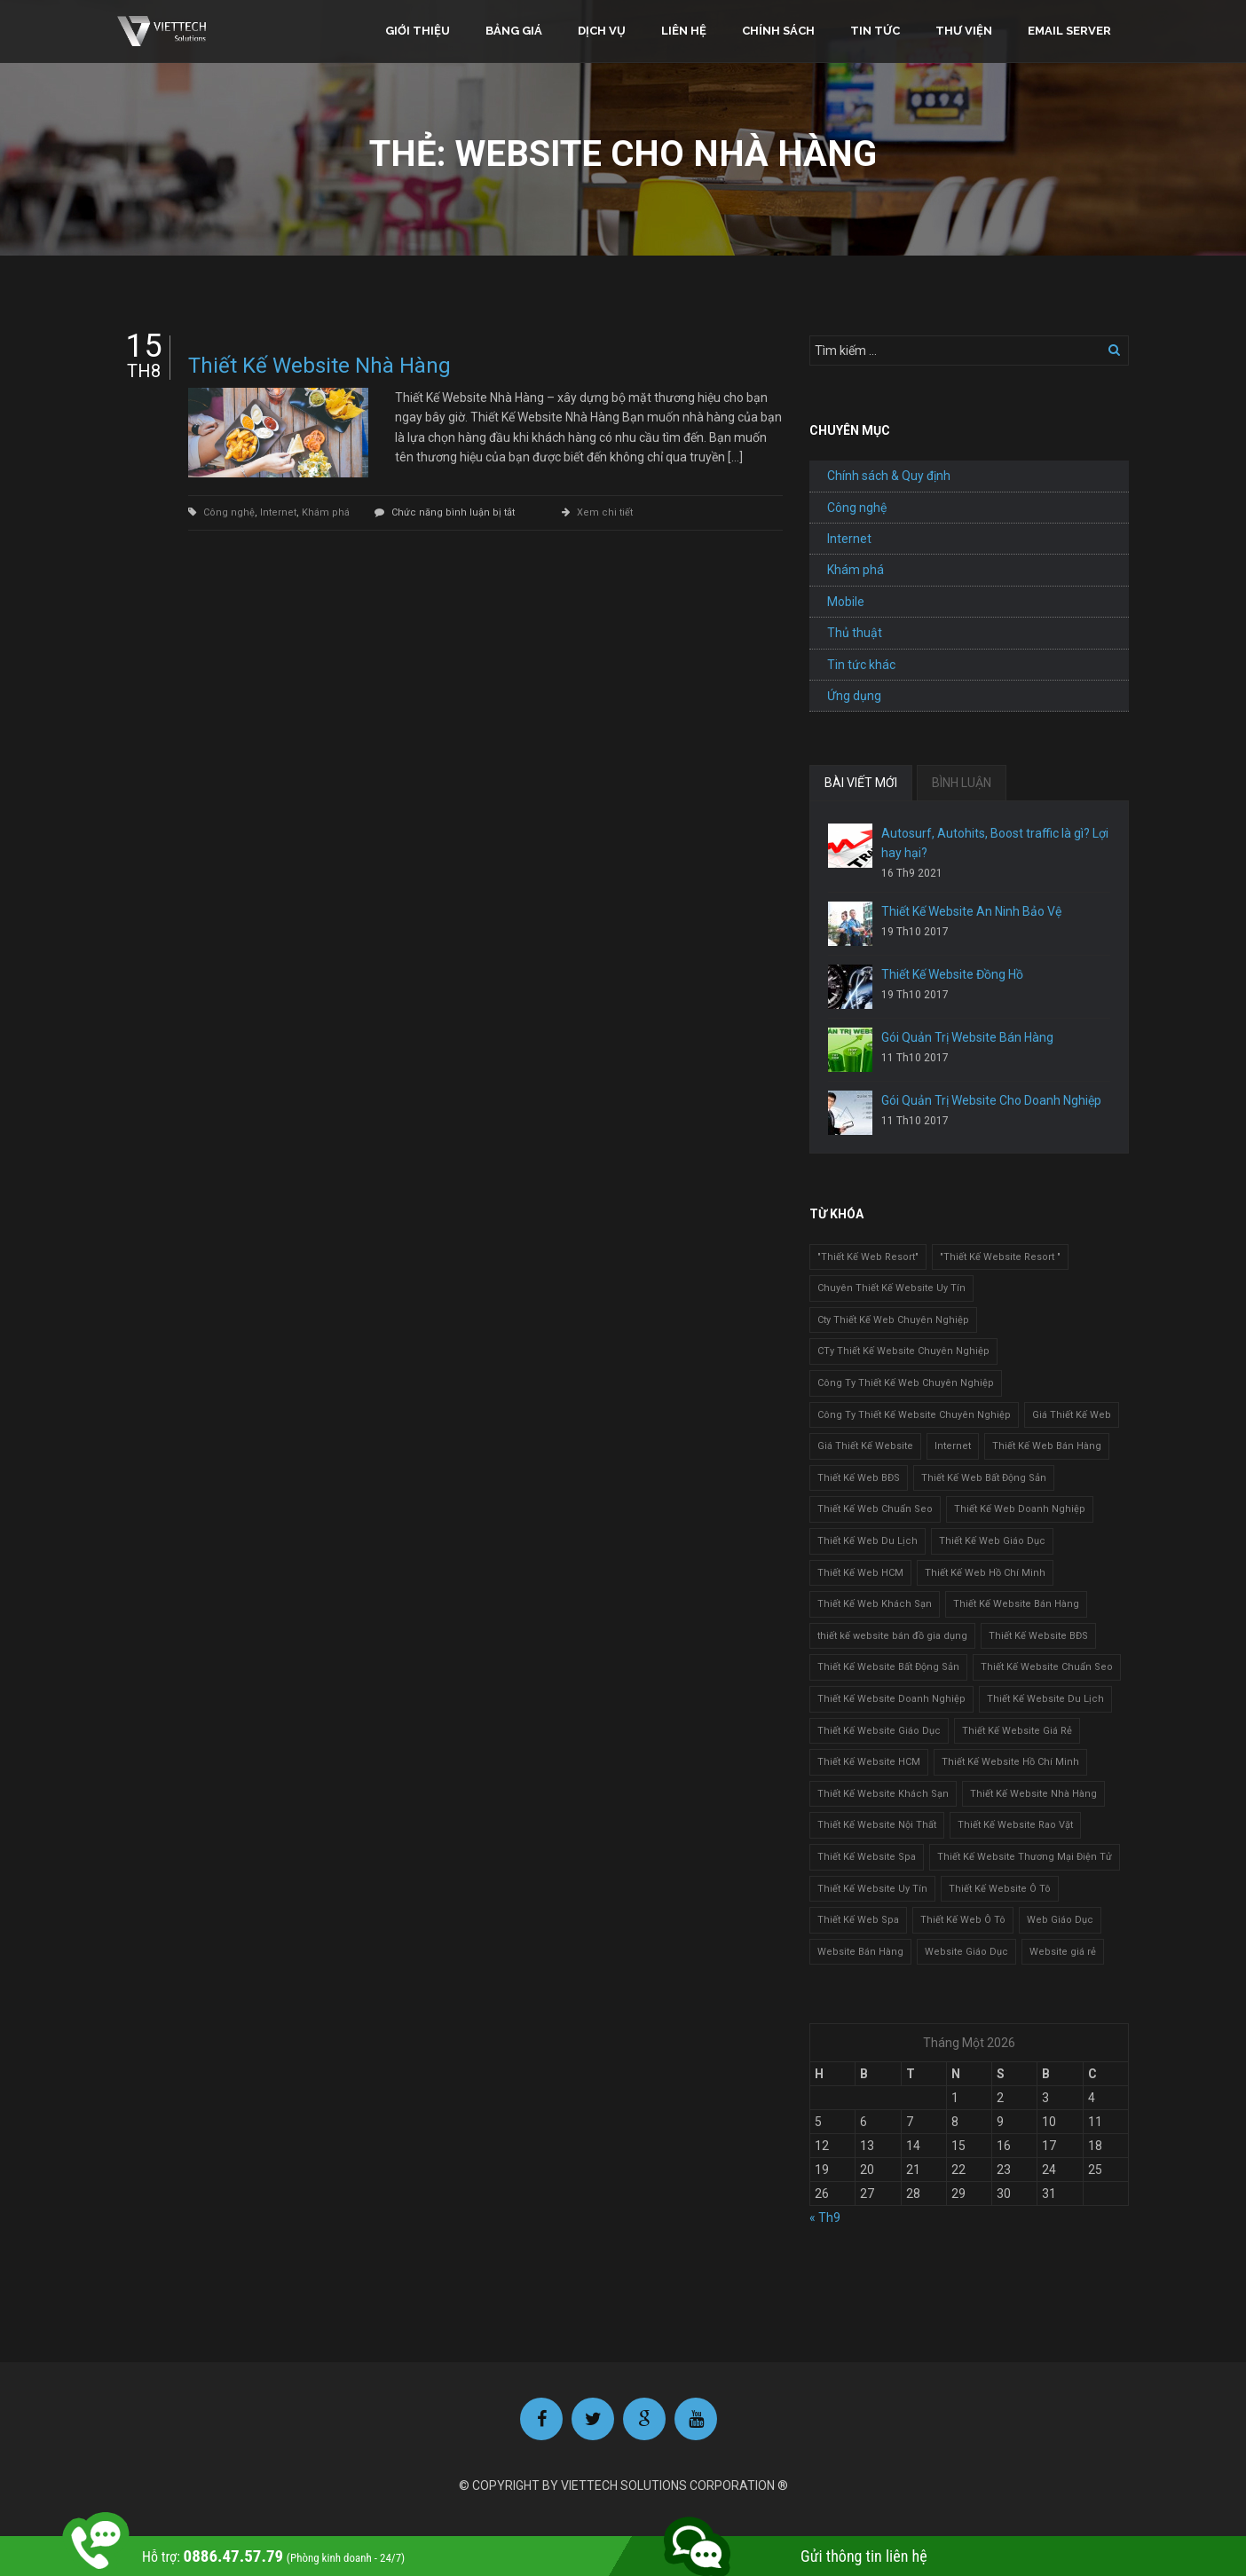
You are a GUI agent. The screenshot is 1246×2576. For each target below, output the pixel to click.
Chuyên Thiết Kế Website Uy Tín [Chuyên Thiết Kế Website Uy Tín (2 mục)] (891, 1288)
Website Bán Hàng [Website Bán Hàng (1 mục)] (860, 1952)
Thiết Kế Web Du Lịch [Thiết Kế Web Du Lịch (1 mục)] (867, 1541)
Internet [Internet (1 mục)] (952, 1446)
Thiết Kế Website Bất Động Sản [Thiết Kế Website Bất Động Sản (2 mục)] (888, 1667)
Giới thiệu (417, 30)
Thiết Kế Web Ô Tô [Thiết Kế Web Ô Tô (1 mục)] (962, 1920)
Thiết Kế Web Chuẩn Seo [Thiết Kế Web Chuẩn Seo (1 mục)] (875, 1509)
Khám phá (326, 512)
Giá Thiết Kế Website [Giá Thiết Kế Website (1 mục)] (865, 1446)
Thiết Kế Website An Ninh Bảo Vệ (971, 911)
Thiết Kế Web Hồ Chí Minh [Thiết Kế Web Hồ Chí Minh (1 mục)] (985, 1573)
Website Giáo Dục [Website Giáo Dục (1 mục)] (966, 1952)
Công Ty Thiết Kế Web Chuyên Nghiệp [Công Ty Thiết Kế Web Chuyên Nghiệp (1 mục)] (905, 1383)
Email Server (1069, 30)
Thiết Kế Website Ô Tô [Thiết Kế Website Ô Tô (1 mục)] (1000, 1889)
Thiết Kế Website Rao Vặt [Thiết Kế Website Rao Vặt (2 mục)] (1015, 1825)
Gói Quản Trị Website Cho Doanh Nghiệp (991, 1100)
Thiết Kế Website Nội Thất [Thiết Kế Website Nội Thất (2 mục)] (876, 1825)
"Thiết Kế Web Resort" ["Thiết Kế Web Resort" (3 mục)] (868, 1257)
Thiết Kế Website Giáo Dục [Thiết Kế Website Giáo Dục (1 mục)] (879, 1731)
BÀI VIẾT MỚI (860, 783)
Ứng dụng (854, 696)
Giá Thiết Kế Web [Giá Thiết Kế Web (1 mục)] (1071, 1415)
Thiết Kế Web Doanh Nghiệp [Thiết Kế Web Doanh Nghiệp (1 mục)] (1019, 1509)
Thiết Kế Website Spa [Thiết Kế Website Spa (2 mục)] (866, 1857)
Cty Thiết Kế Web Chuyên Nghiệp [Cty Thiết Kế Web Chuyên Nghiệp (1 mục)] (893, 1320)
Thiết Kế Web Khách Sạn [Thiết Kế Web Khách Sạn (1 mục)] (874, 1604)
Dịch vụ (602, 30)
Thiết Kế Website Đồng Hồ (952, 974)
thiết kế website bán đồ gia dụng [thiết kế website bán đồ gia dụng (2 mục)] (892, 1636)
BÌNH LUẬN (961, 783)
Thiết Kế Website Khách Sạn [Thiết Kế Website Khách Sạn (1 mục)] (883, 1794)
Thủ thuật (854, 633)
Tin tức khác (861, 665)
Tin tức (875, 30)
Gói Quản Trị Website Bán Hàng (967, 1037)
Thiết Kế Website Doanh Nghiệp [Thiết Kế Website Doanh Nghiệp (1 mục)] (891, 1699)
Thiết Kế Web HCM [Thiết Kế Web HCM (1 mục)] (860, 1573)
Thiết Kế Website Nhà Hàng (319, 365)
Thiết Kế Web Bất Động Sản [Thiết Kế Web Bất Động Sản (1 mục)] (983, 1478)
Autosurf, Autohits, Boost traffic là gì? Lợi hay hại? (994, 843)
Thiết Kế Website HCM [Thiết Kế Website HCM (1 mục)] (868, 1762)
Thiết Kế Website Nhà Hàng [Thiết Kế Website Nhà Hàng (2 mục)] (1033, 1794)
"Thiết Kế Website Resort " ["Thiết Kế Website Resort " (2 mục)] (1000, 1257)
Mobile (845, 602)
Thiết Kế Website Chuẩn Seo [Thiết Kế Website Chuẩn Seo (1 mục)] (1047, 1667)
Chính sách (778, 30)
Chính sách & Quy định (888, 476)
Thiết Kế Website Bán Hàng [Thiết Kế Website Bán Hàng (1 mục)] (1016, 1604)
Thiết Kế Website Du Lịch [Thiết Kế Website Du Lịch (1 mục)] (1045, 1699)
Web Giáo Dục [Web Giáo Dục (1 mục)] (1060, 1920)
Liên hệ (683, 30)
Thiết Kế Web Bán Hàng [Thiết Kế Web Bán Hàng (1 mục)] (1046, 1446)
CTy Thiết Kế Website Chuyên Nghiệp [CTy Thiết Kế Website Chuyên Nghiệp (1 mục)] (903, 1351)
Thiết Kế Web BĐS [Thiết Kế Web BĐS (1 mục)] (858, 1478)
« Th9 (824, 2217)
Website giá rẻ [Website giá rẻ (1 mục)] (1062, 1952)
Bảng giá (513, 30)
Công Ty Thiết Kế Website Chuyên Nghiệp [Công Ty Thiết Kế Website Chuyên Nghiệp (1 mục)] (914, 1415)
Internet (278, 512)
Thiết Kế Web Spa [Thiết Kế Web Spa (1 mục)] (858, 1920)
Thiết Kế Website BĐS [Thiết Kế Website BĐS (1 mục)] (1038, 1636)
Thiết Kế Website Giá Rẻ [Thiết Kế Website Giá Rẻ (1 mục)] (1017, 1731)
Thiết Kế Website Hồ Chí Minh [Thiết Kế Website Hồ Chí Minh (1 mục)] (1010, 1762)
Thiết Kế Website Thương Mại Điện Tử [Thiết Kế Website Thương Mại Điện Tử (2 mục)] (1024, 1857)
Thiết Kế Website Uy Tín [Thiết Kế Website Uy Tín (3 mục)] (872, 1889)
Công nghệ (229, 512)
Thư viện (963, 30)
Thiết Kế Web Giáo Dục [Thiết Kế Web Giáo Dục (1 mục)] (992, 1541)
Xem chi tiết (605, 512)
